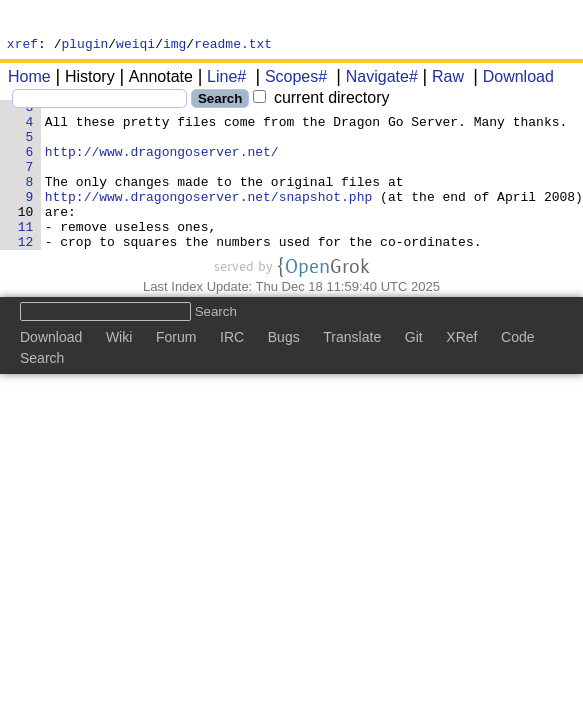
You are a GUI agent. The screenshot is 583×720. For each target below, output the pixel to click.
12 (26, 277)
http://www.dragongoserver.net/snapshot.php (209, 223)
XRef (461, 373)
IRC (232, 373)
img (174, 46)
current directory (321, 100)
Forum (176, 373)
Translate (352, 373)
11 (26, 259)
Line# (219, 79)
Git (414, 373)
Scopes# (289, 79)
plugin (85, 46)
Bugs (284, 373)
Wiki (119, 373)
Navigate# (375, 79)
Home (29, 79)
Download (511, 79)
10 (26, 241)
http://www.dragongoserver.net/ (162, 169)
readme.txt (233, 46)
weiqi (135, 46)
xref (22, 46)
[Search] (99, 101)
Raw (441, 79)
